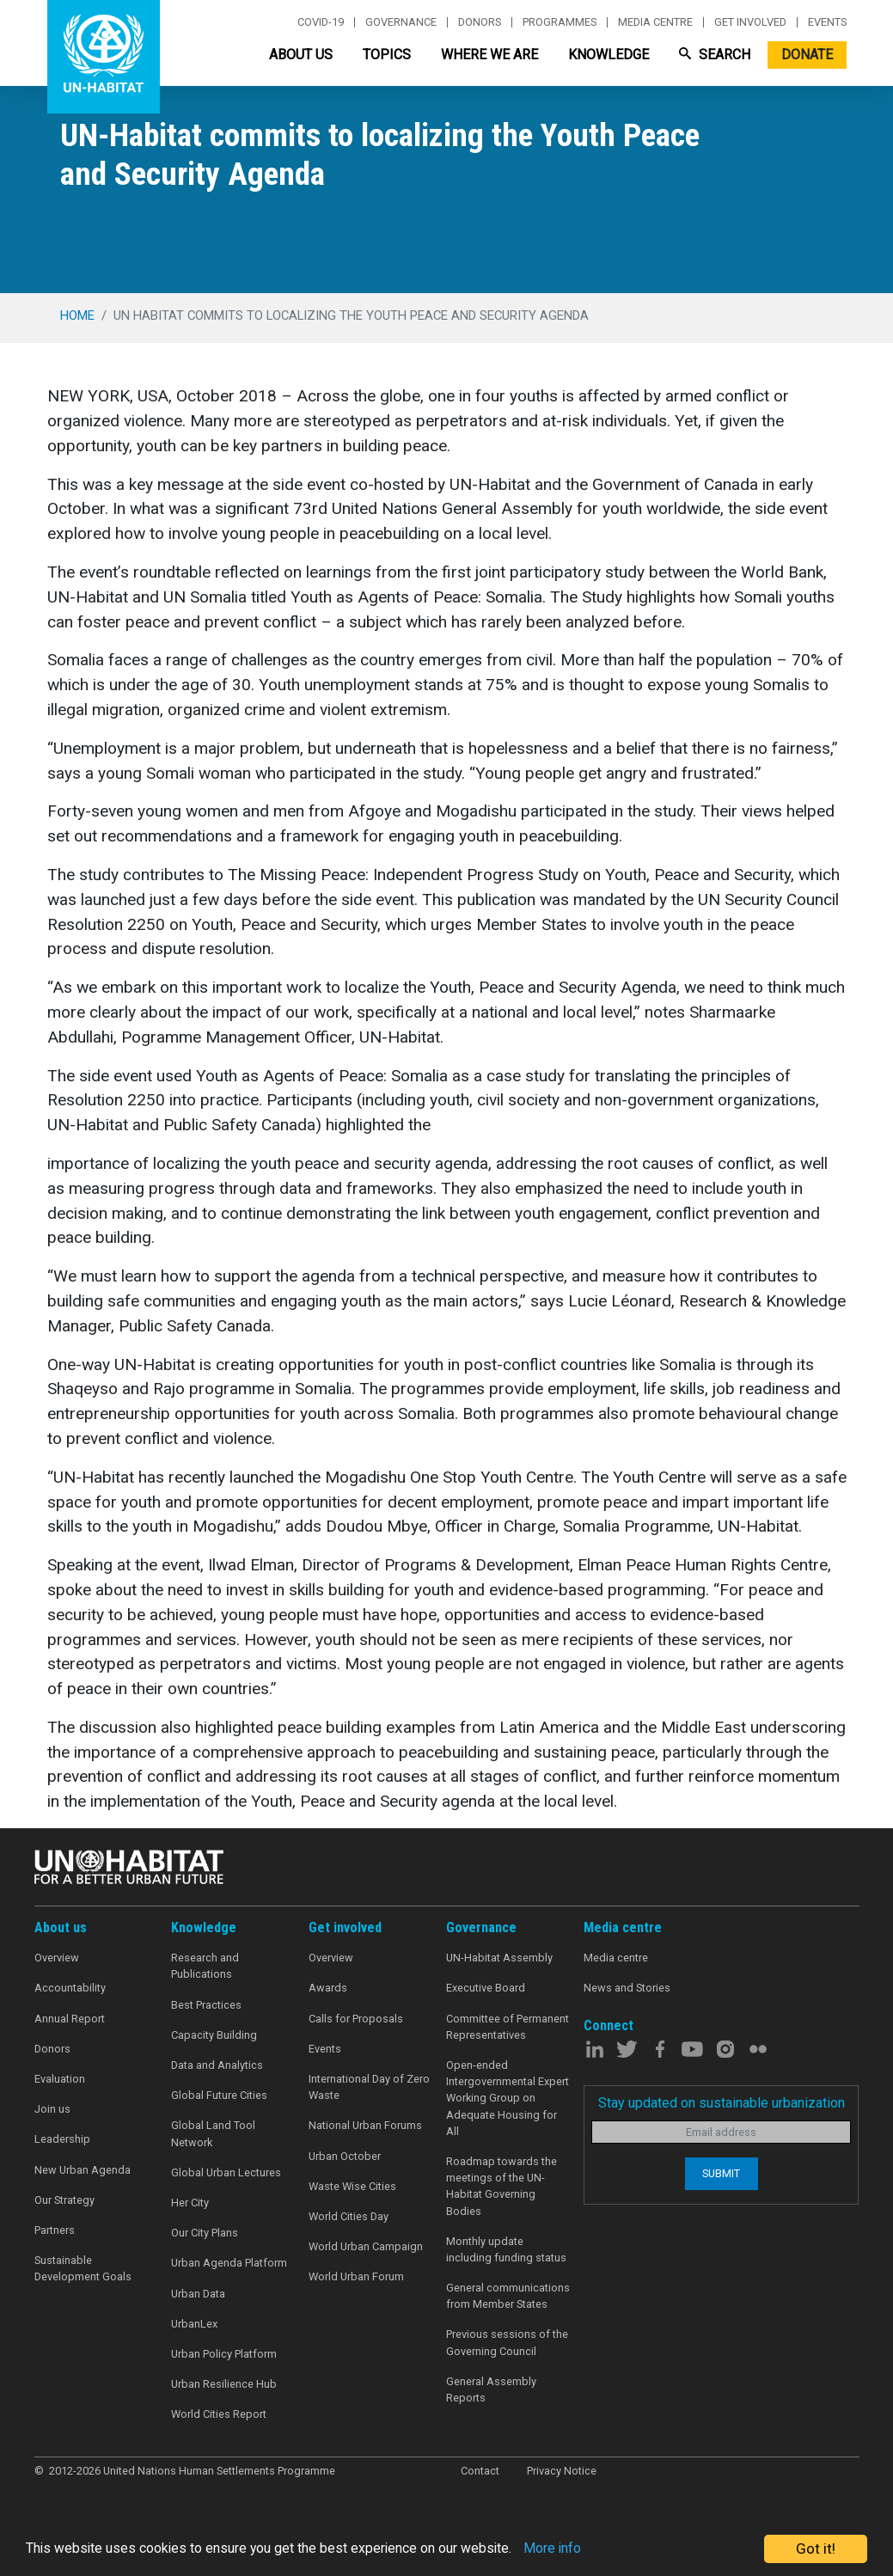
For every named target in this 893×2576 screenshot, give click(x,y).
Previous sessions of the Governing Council (507, 2342)
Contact (480, 2470)
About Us (301, 54)
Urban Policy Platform (224, 2353)
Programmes (559, 22)
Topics (387, 54)
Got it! (815, 2548)
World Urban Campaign (366, 2246)
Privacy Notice (561, 2470)
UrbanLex (194, 2323)
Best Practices (206, 2004)
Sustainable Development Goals (83, 2268)
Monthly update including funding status (506, 2249)
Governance (401, 22)
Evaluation (59, 2078)
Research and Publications (205, 1965)
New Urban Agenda (82, 2169)
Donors (479, 22)
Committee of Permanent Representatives (507, 2026)
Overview (56, 1957)
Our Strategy (64, 2200)
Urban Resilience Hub (224, 2383)
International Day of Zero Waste (369, 2087)
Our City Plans (204, 2232)
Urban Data (198, 2293)
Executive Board (485, 1987)
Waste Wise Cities (352, 2186)
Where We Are (489, 54)
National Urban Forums (365, 2125)
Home (77, 315)
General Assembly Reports (491, 2389)
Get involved (750, 22)
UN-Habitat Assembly (499, 1957)
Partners (54, 2230)
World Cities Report (218, 2414)
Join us (52, 2108)
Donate (807, 54)
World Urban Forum (356, 2276)
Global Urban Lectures (226, 2172)
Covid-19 (320, 22)
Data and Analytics (217, 2065)
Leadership (62, 2138)
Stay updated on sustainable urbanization (721, 2103)
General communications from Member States (508, 2295)
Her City (190, 2202)
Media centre (655, 22)
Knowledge (608, 54)
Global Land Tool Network (213, 2133)
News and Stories (627, 1987)
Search (714, 54)
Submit (721, 2173)
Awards (328, 1987)
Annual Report (69, 2018)
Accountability (70, 1987)
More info (586, 2549)
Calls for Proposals (356, 2018)
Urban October (345, 2156)
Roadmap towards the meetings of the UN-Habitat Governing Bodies (501, 2186)
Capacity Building (214, 2034)
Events (827, 22)
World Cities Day (348, 2216)
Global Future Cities (219, 2095)
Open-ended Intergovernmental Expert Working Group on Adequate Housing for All (507, 2098)
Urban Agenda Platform (229, 2262)
